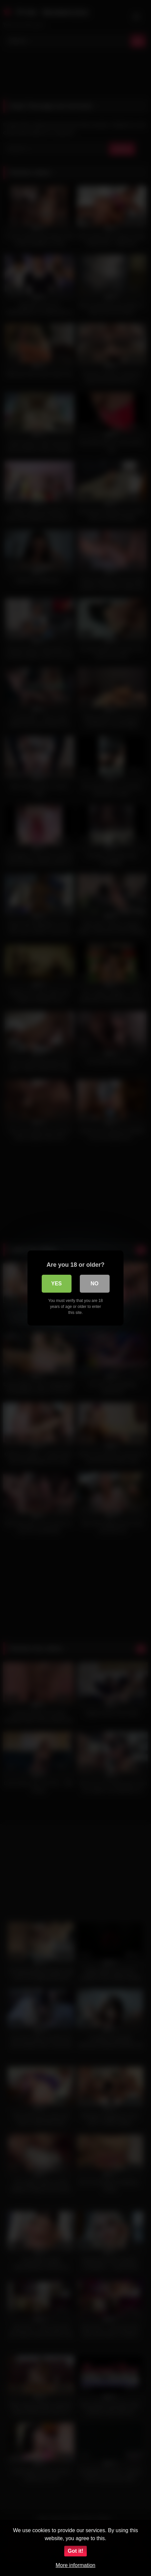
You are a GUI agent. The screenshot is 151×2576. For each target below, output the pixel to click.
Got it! (75, 2551)
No (95, 1283)
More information (75, 2565)
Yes (56, 1283)
